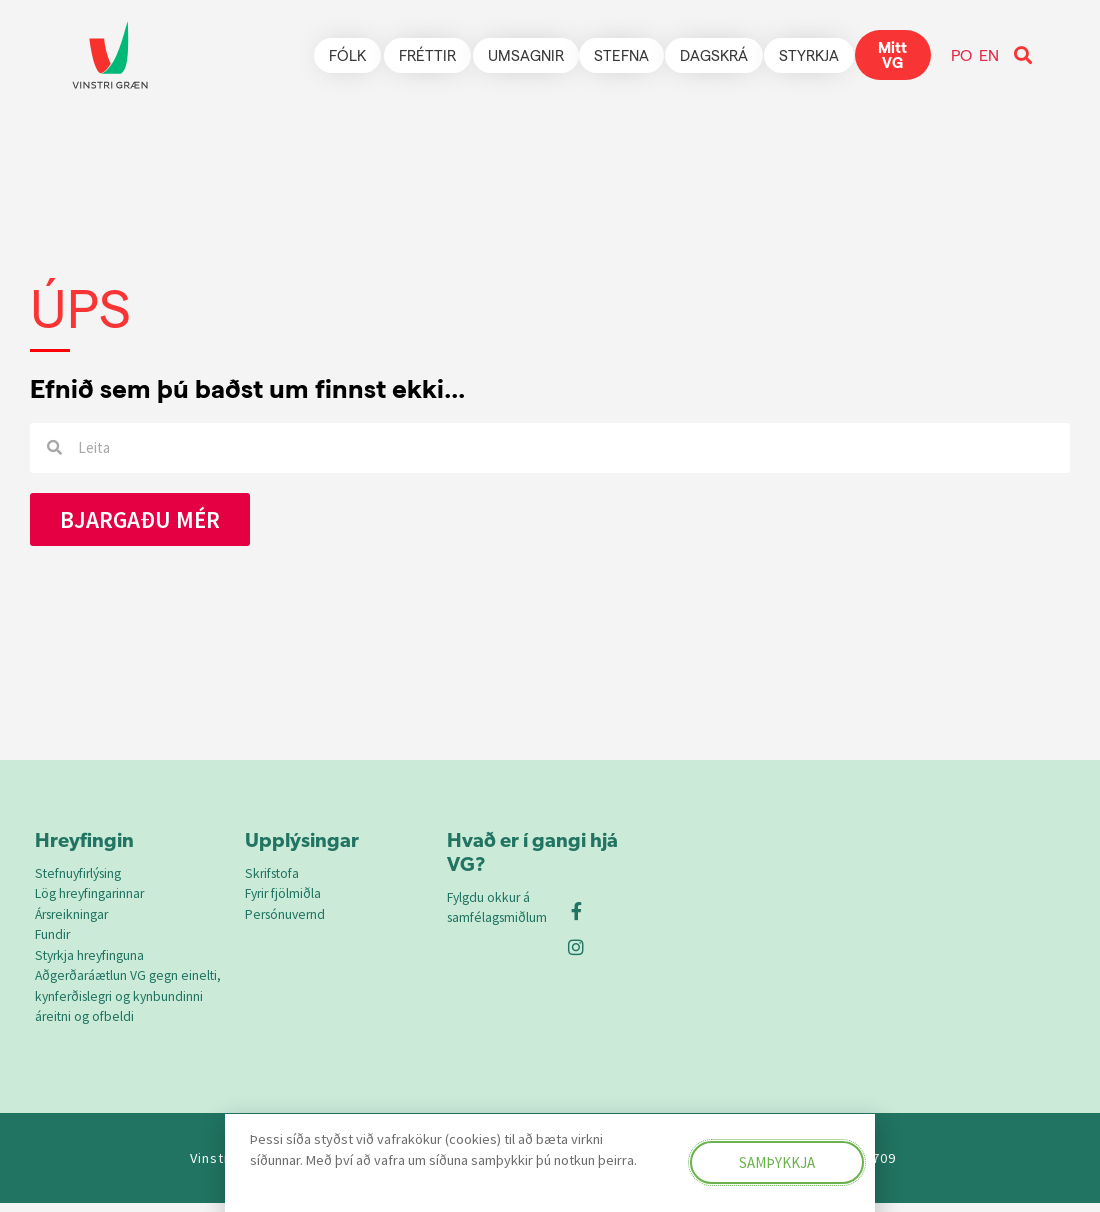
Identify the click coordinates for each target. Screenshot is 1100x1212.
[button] (1022, 55)
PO (961, 54)
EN (989, 54)
